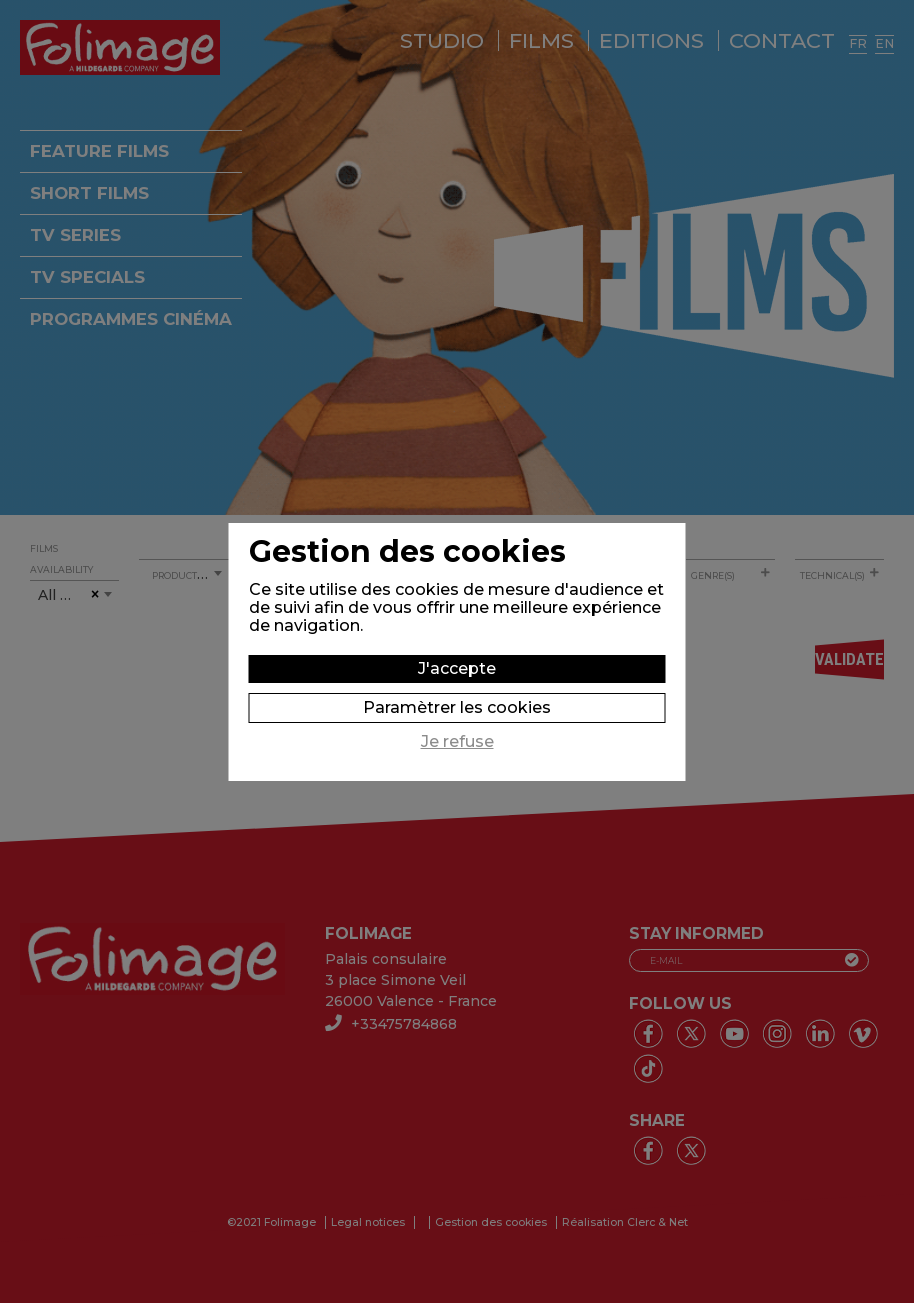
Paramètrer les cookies (457, 707)
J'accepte (457, 668)
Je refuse (457, 742)
